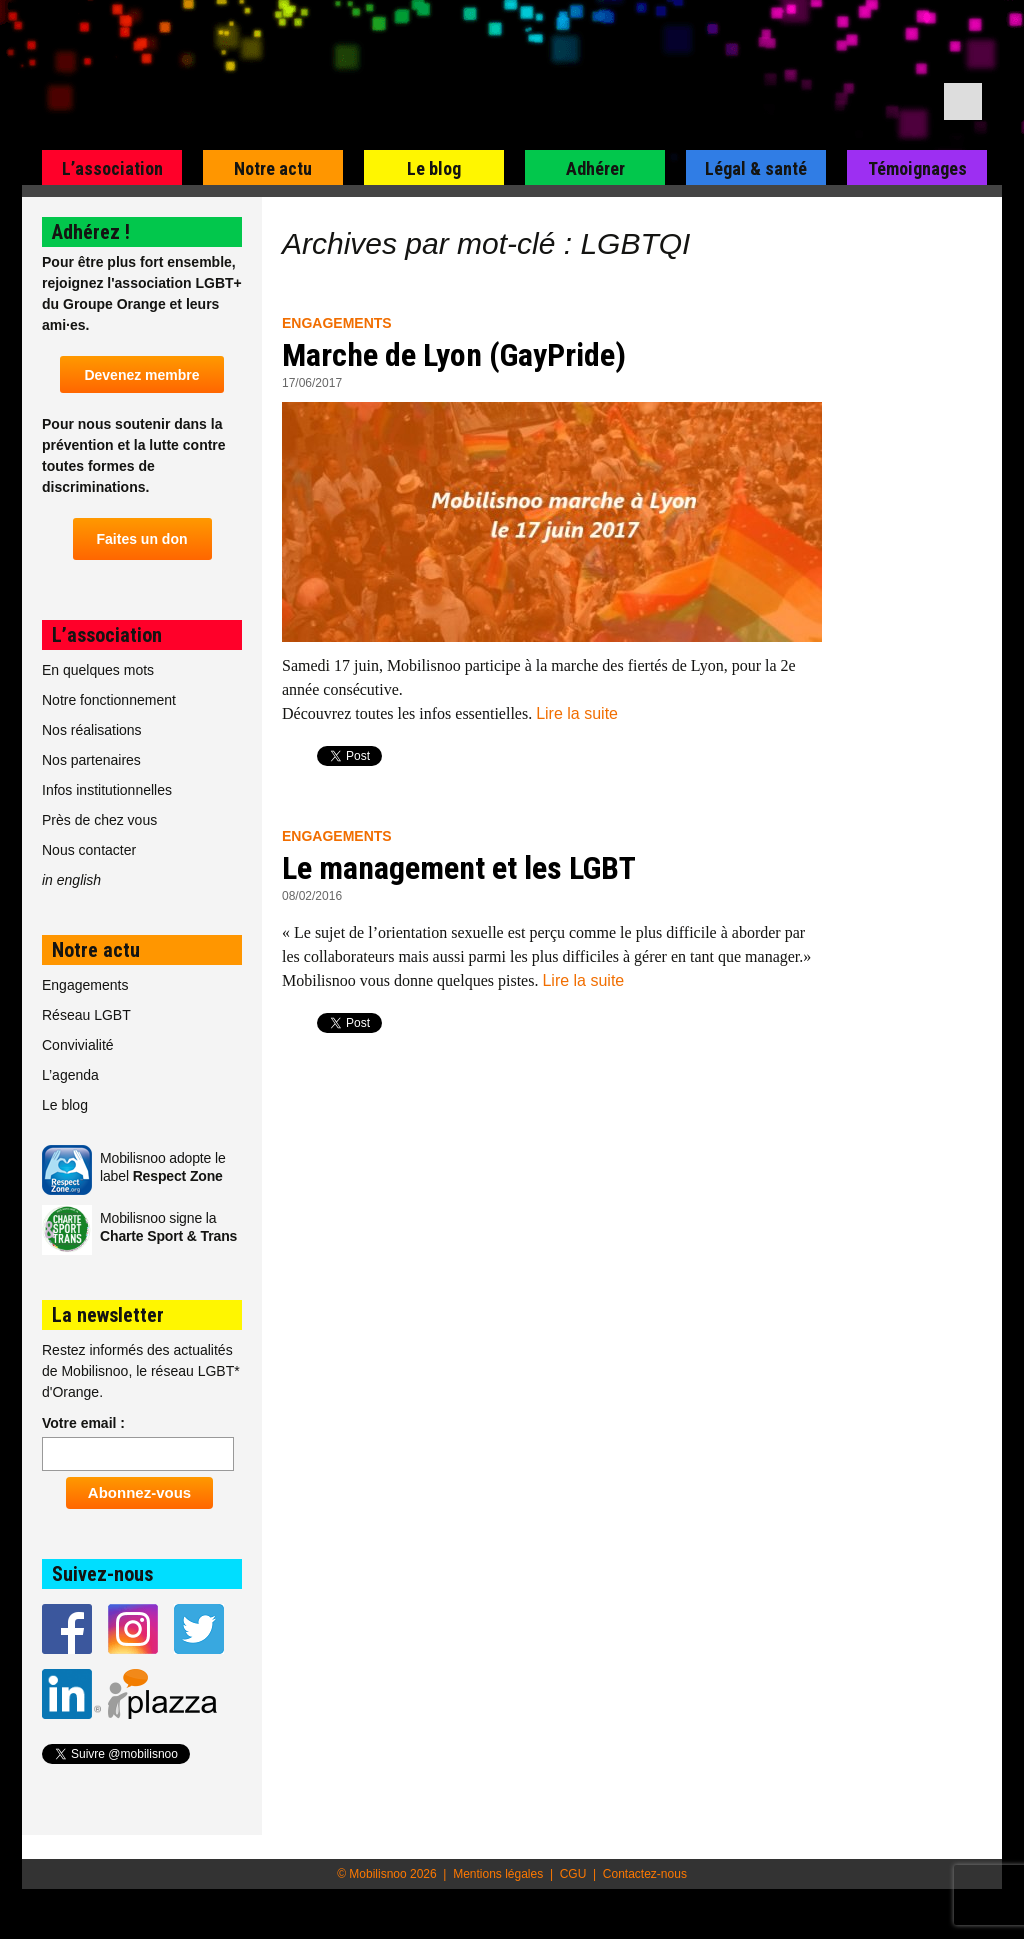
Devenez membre (141, 375)
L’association (112, 168)
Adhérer (595, 168)
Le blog (434, 168)
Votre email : (83, 1423)
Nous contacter (89, 850)
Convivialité (78, 1045)
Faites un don (142, 539)
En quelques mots (98, 670)
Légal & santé (756, 168)
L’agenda (70, 1075)
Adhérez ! (91, 232)
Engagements (337, 323)
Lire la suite (577, 713)
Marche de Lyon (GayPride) (454, 355)
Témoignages (917, 168)
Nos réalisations (92, 730)
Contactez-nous (645, 1874)
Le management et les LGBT (459, 868)
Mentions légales (498, 1874)
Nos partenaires (91, 760)
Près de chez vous (99, 820)
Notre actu (273, 168)
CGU (573, 1874)
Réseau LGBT (86, 1015)
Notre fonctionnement (109, 700)
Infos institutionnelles (107, 790)
